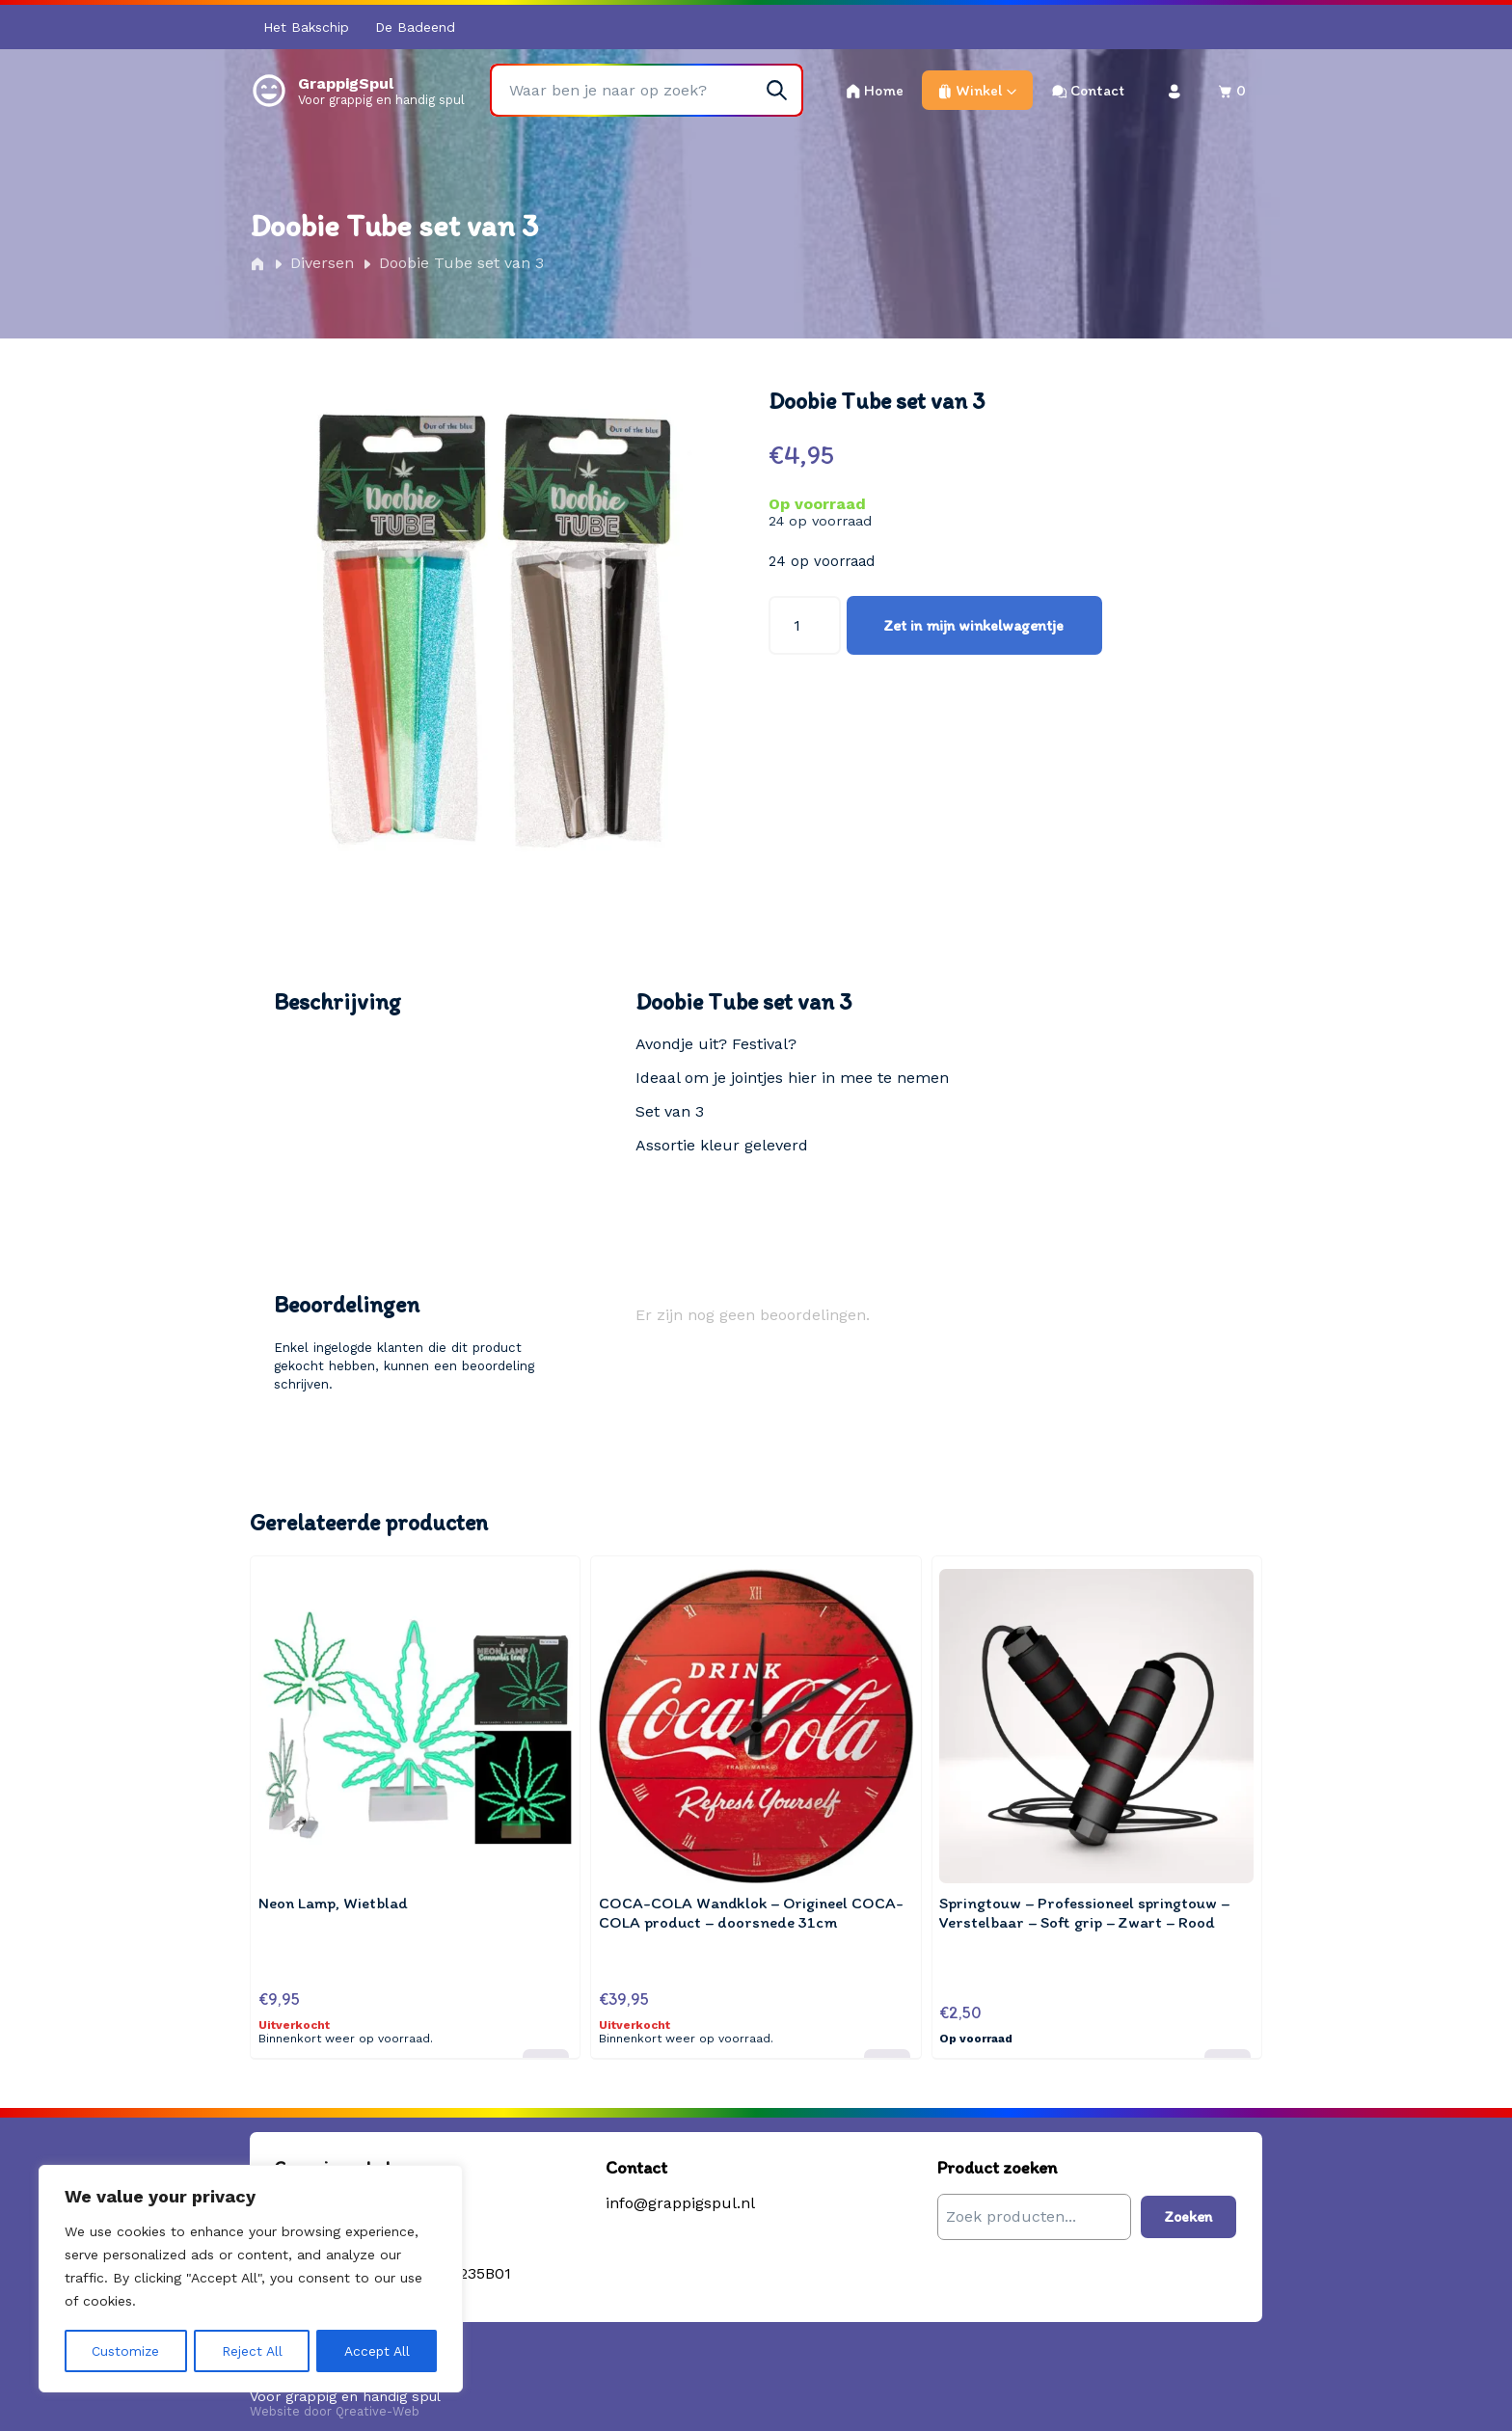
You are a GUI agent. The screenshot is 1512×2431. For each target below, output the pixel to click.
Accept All (376, 2351)
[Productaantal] (805, 625)
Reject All (252, 2351)
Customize (126, 2351)
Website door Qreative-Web (334, 2399)
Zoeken (1188, 2205)
